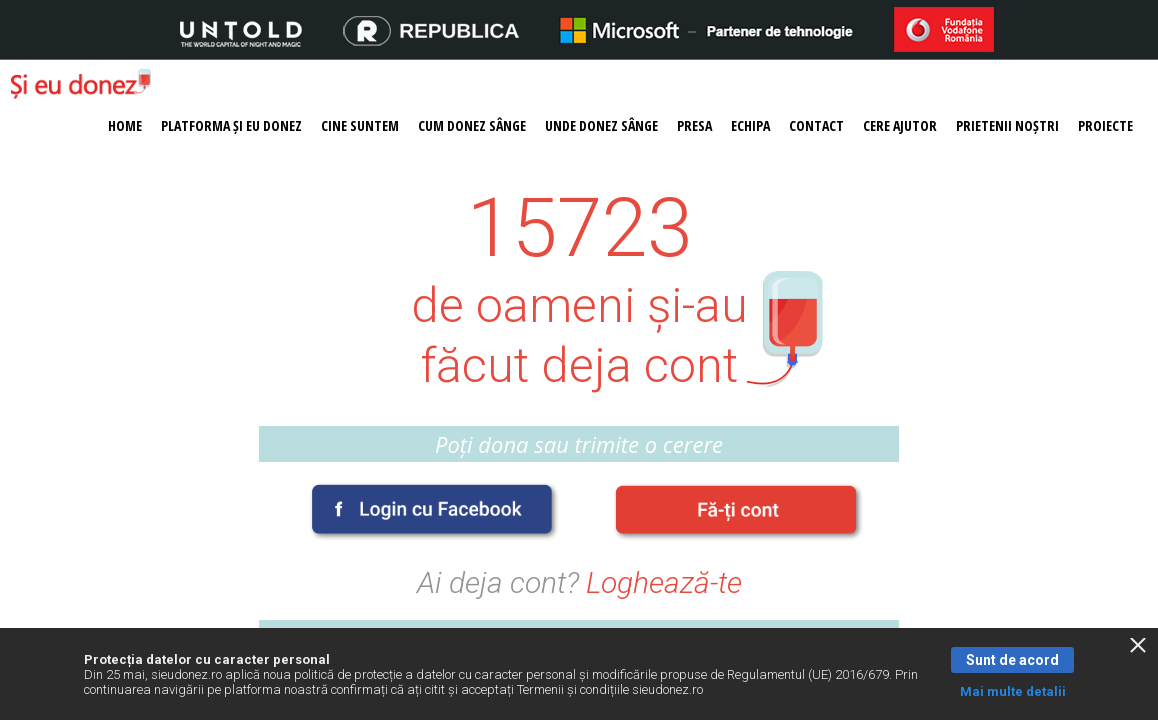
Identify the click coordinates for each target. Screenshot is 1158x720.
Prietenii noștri (1007, 125)
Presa (694, 125)
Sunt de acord (1012, 660)
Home (125, 125)
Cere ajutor (900, 125)
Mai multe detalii (1013, 691)
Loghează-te (664, 582)
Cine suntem (360, 125)
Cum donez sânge (472, 125)
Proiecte (1105, 125)
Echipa (750, 125)
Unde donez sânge (601, 125)
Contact (816, 125)
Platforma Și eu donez (231, 125)
